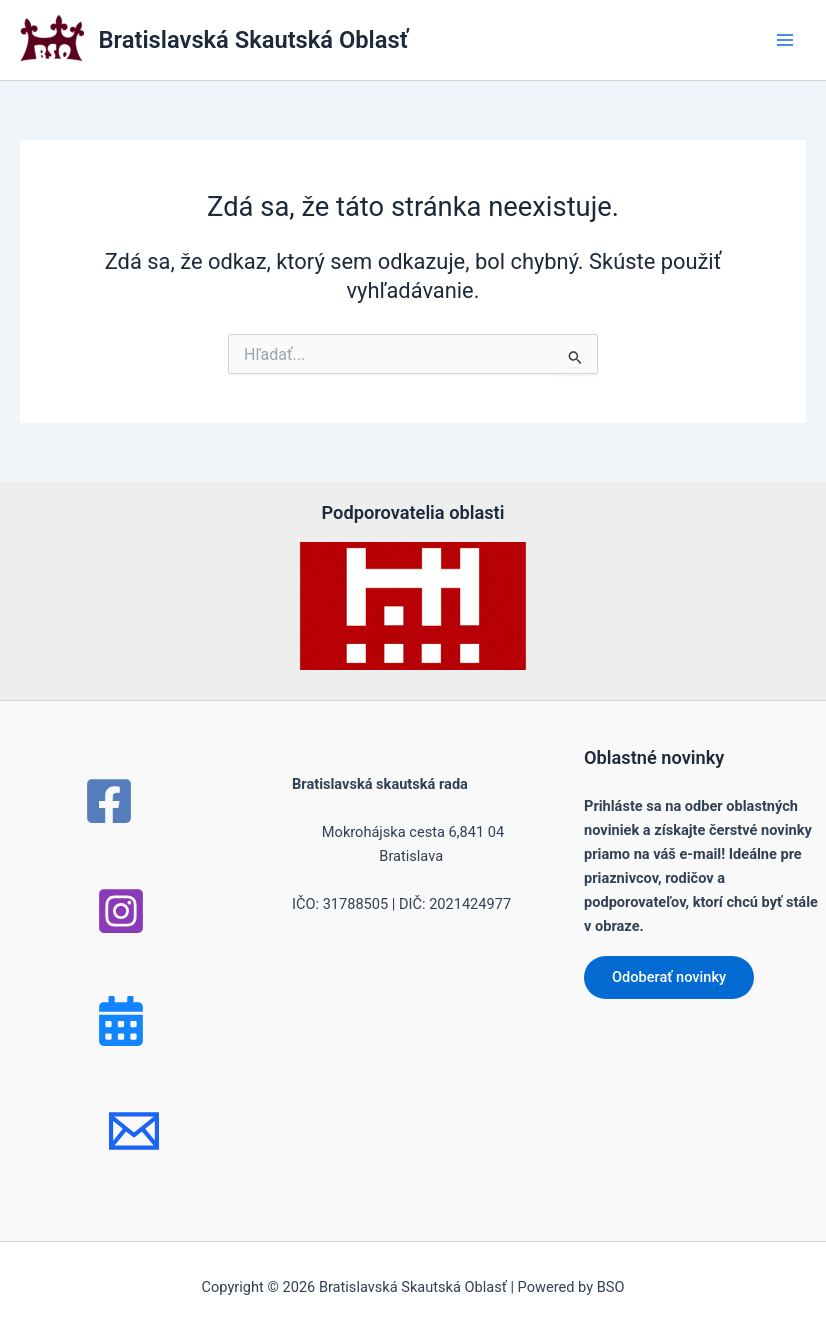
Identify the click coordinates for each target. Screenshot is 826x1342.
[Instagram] (121, 911)
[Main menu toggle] (785, 40)
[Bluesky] (121, 1021)
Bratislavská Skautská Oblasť (254, 40)
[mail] (134, 1131)
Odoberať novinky (669, 977)
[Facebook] (109, 801)
